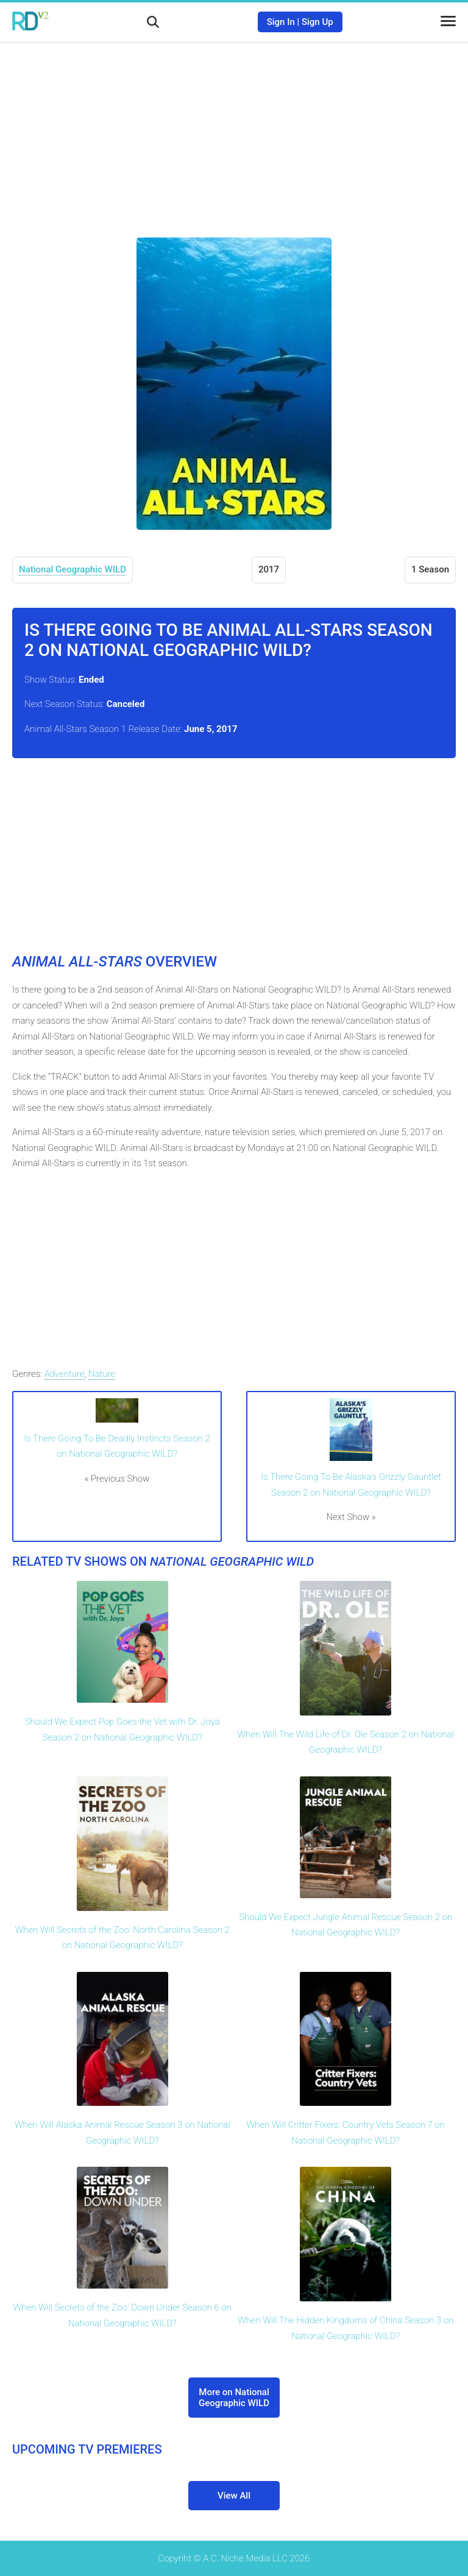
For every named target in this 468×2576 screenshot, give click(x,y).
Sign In (281, 21)
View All (234, 2495)
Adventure (64, 1373)
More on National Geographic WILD (234, 2398)
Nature (101, 1373)
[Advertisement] (234, 131)
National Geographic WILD (72, 569)
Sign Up (317, 21)
